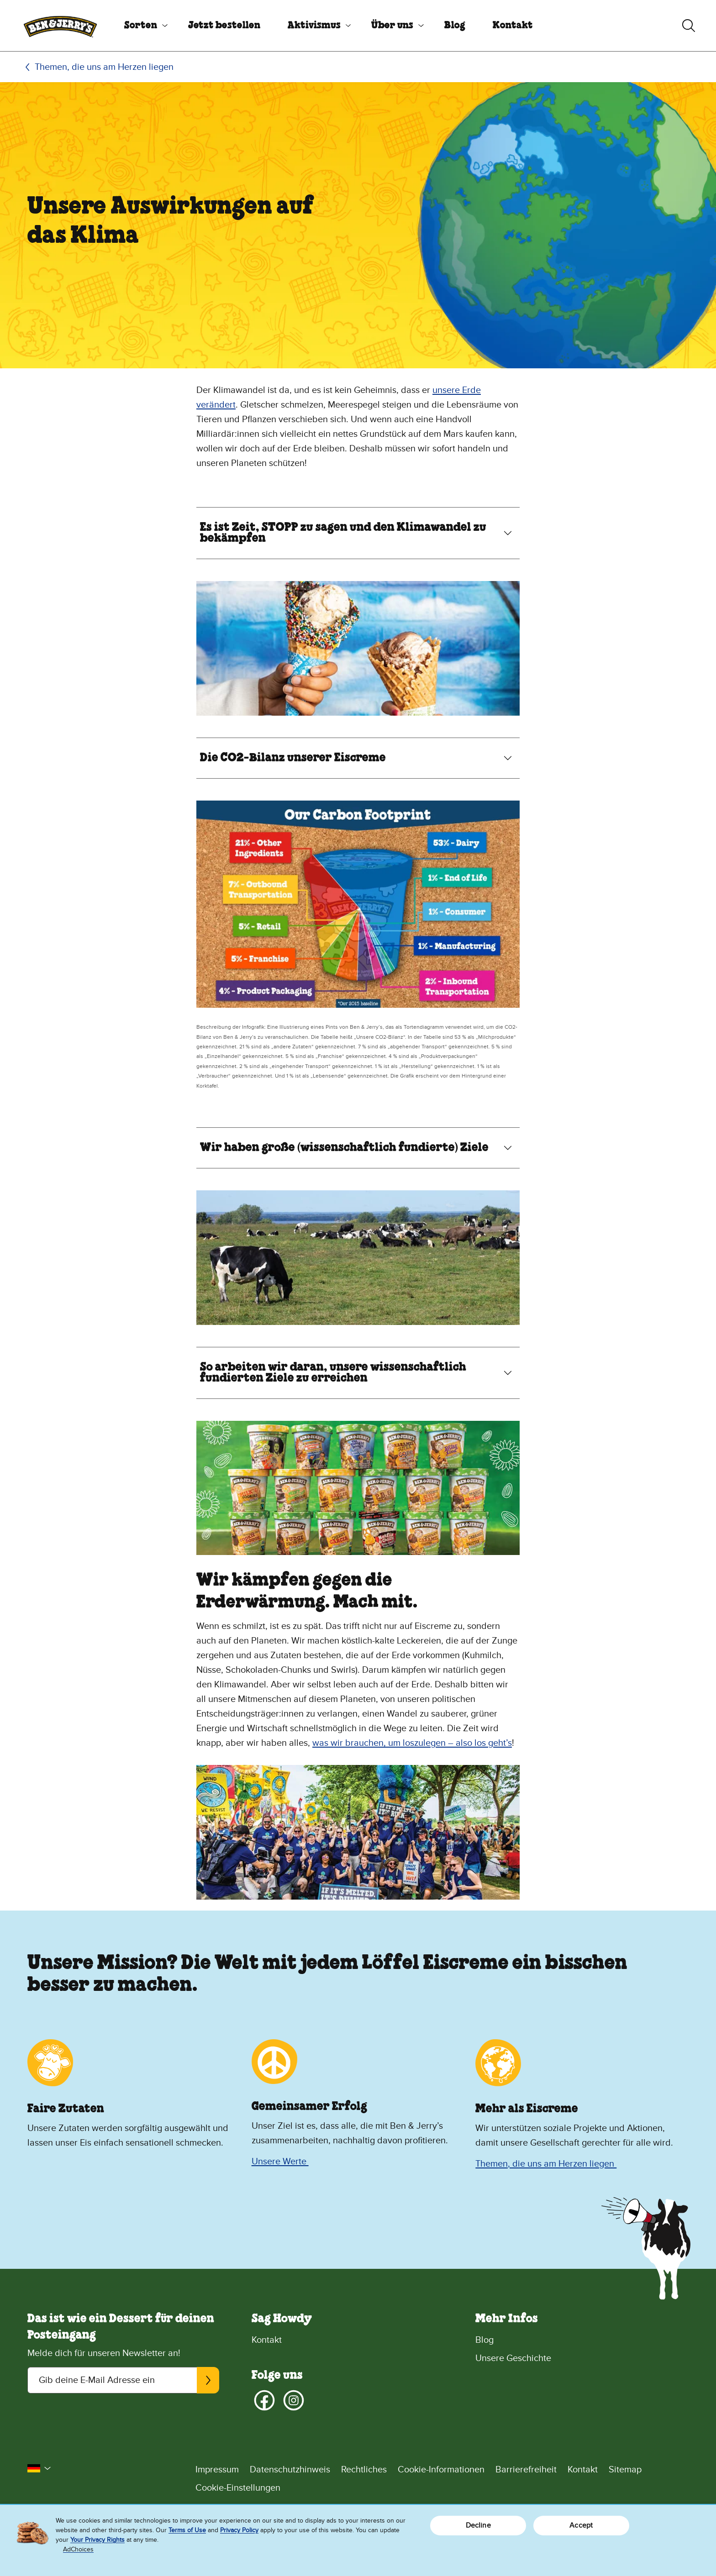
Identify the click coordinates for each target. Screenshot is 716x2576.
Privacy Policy (239, 2530)
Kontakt (513, 25)
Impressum (217, 2469)
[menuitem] (142, 25)
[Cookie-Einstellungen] (442, 2488)
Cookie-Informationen (441, 2469)
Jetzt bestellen (224, 25)
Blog (454, 25)
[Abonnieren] (208, 2380)
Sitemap (625, 2469)
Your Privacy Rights (97, 2540)
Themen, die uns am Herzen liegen (104, 67)
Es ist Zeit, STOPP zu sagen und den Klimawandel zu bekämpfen (343, 533)
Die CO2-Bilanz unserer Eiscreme (293, 758)
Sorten (140, 25)
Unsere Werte (280, 2161)
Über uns (392, 25)
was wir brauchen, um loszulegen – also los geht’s (412, 1743)
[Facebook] (264, 2400)
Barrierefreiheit (526, 2469)
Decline (478, 2525)
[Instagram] (293, 2400)
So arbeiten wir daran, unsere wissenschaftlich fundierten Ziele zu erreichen (333, 1373)
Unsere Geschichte (513, 2358)
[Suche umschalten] (688, 25)
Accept (581, 2525)
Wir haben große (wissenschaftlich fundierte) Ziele (344, 1147)
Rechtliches (364, 2469)
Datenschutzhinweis (290, 2469)
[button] (39, 2468)
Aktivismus (314, 25)
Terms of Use (187, 2530)
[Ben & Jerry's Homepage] (60, 25)
